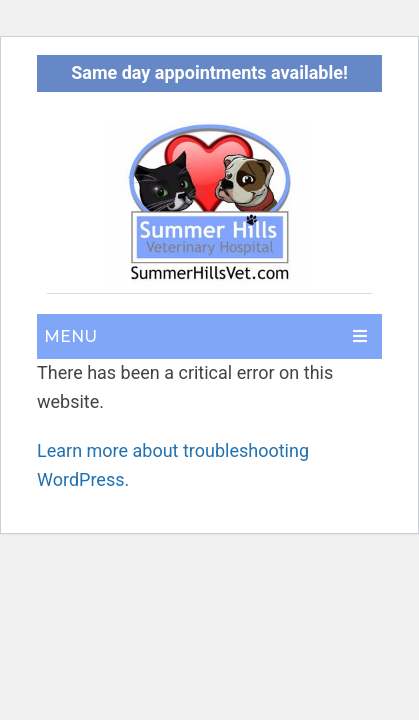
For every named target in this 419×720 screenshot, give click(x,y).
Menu (70, 336)
